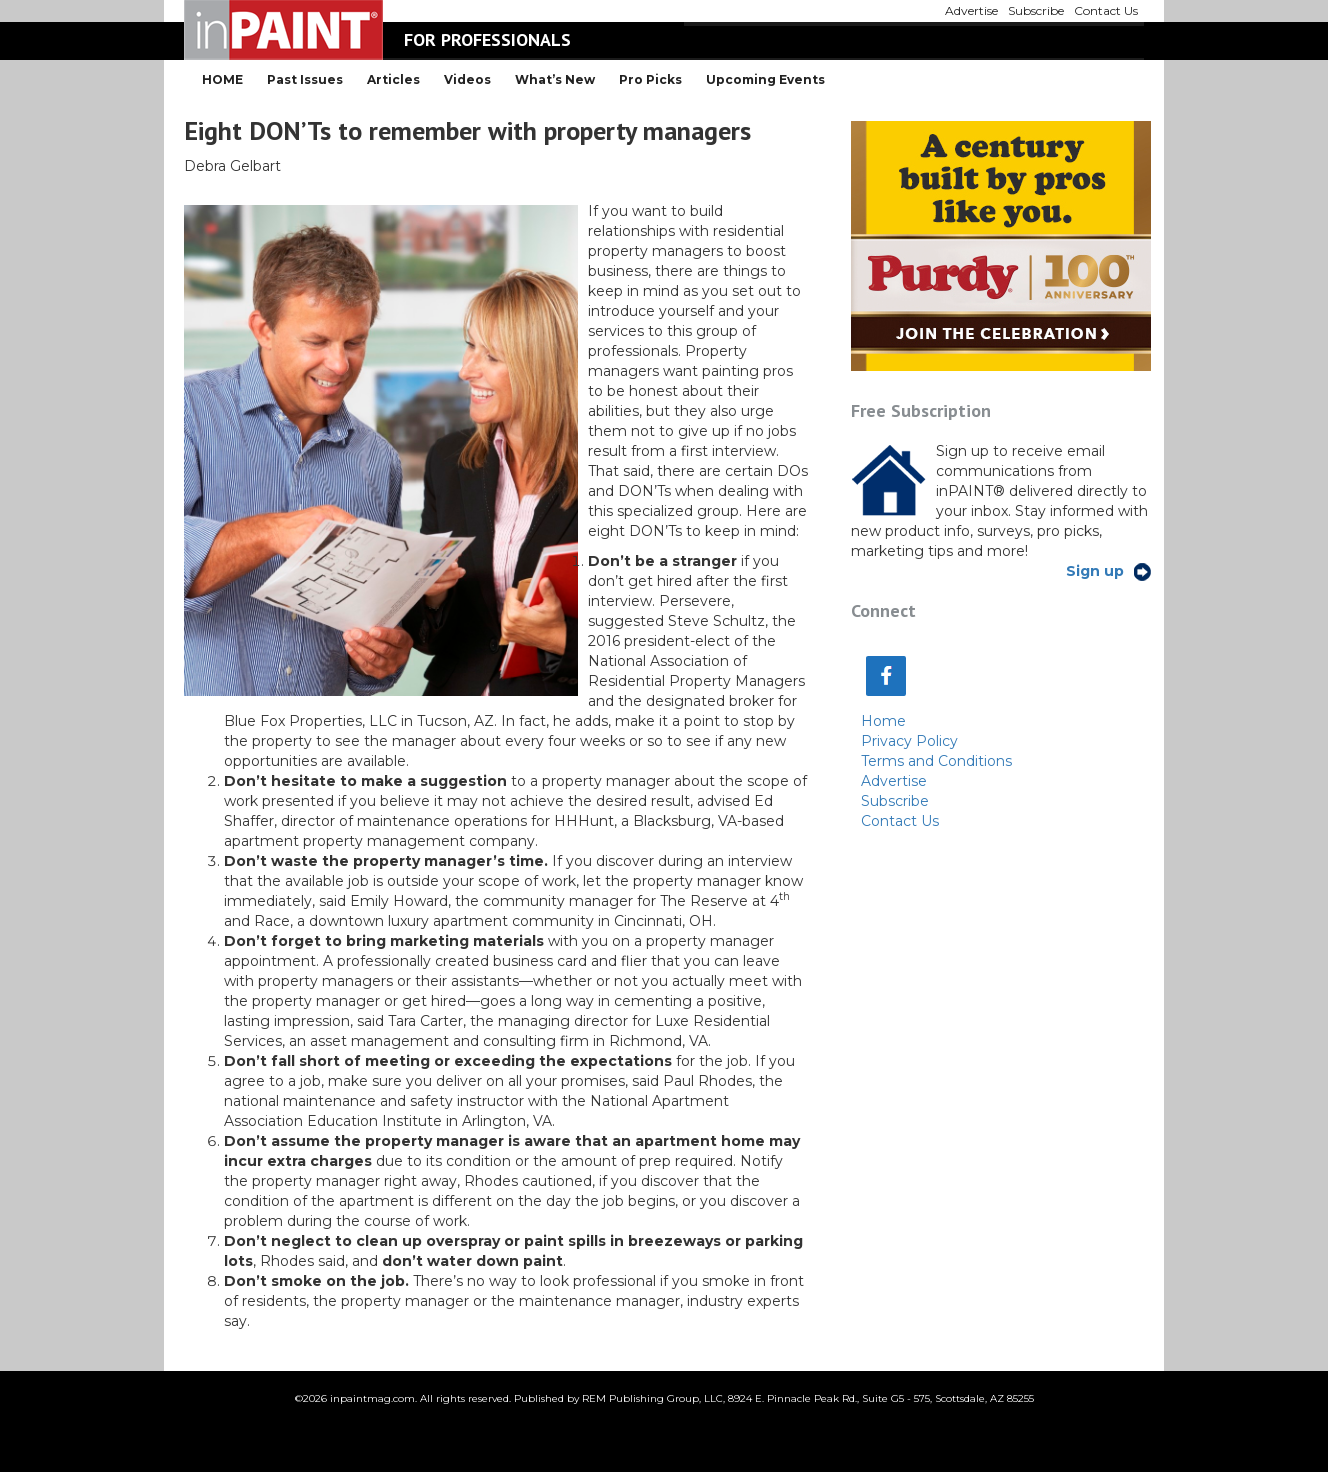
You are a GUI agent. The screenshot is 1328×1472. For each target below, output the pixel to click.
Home (883, 721)
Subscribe (895, 801)
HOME (222, 79)
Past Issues (305, 79)
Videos (467, 79)
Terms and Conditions (936, 761)
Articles (393, 79)
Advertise (894, 781)
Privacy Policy (909, 741)
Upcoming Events (765, 79)
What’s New (555, 79)
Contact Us (900, 821)
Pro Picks (650, 79)
